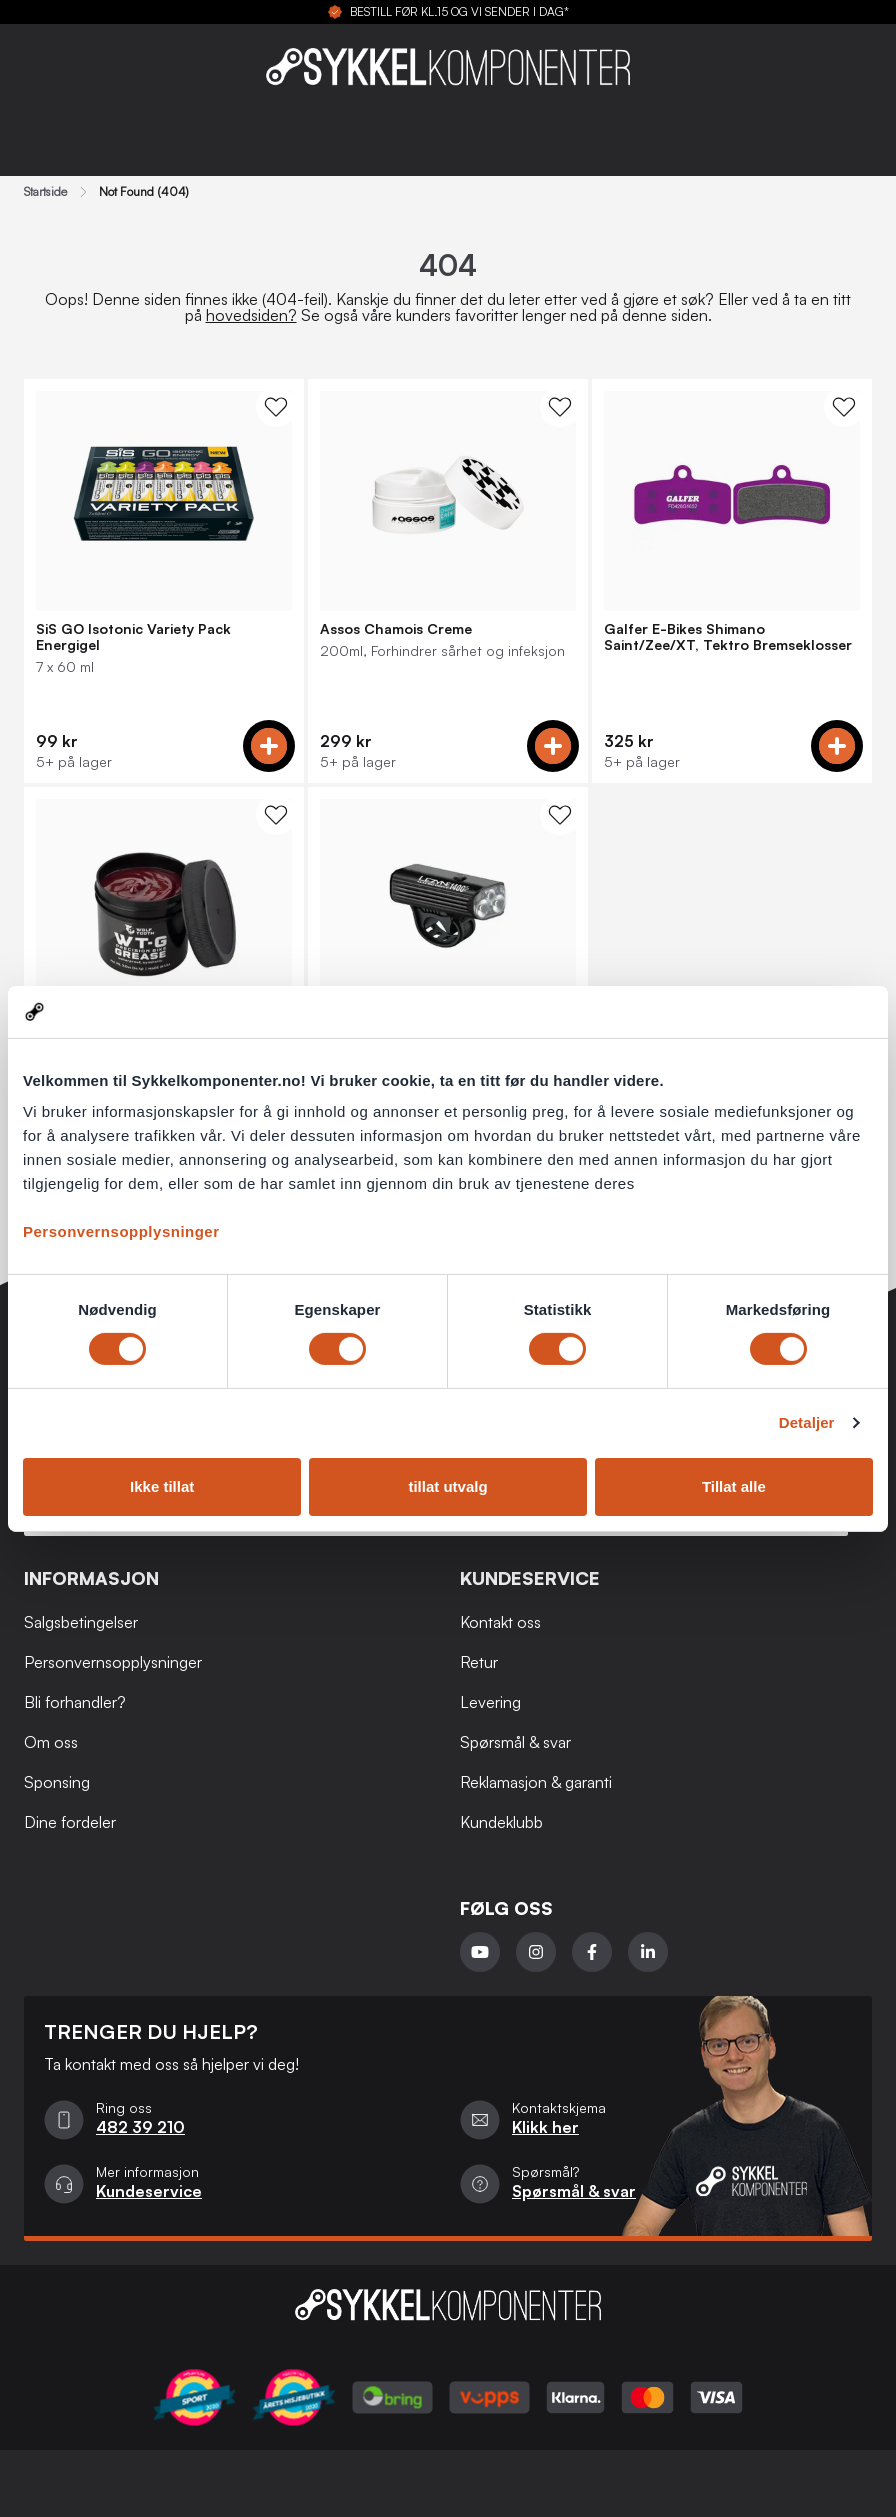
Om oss (51, 1742)
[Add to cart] (269, 746)
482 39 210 (140, 2127)
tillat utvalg (447, 1486)
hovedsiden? (251, 315)
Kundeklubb (501, 1822)
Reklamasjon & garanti (536, 1782)
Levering (490, 1702)
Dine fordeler (70, 1822)
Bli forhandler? (75, 1702)
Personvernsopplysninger (121, 1231)
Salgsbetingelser (81, 1622)
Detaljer (807, 1422)
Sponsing (57, 1782)
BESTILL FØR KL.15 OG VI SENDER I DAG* (459, 12)
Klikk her (545, 2127)
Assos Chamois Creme (396, 629)
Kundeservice (149, 2191)
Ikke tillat (162, 1486)
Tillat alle (734, 1486)
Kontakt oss (500, 1622)
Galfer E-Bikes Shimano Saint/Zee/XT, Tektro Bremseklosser (728, 637)
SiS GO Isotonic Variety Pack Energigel (133, 637)
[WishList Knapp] (276, 407)
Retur (479, 1662)
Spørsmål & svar (515, 1742)
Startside (45, 192)
